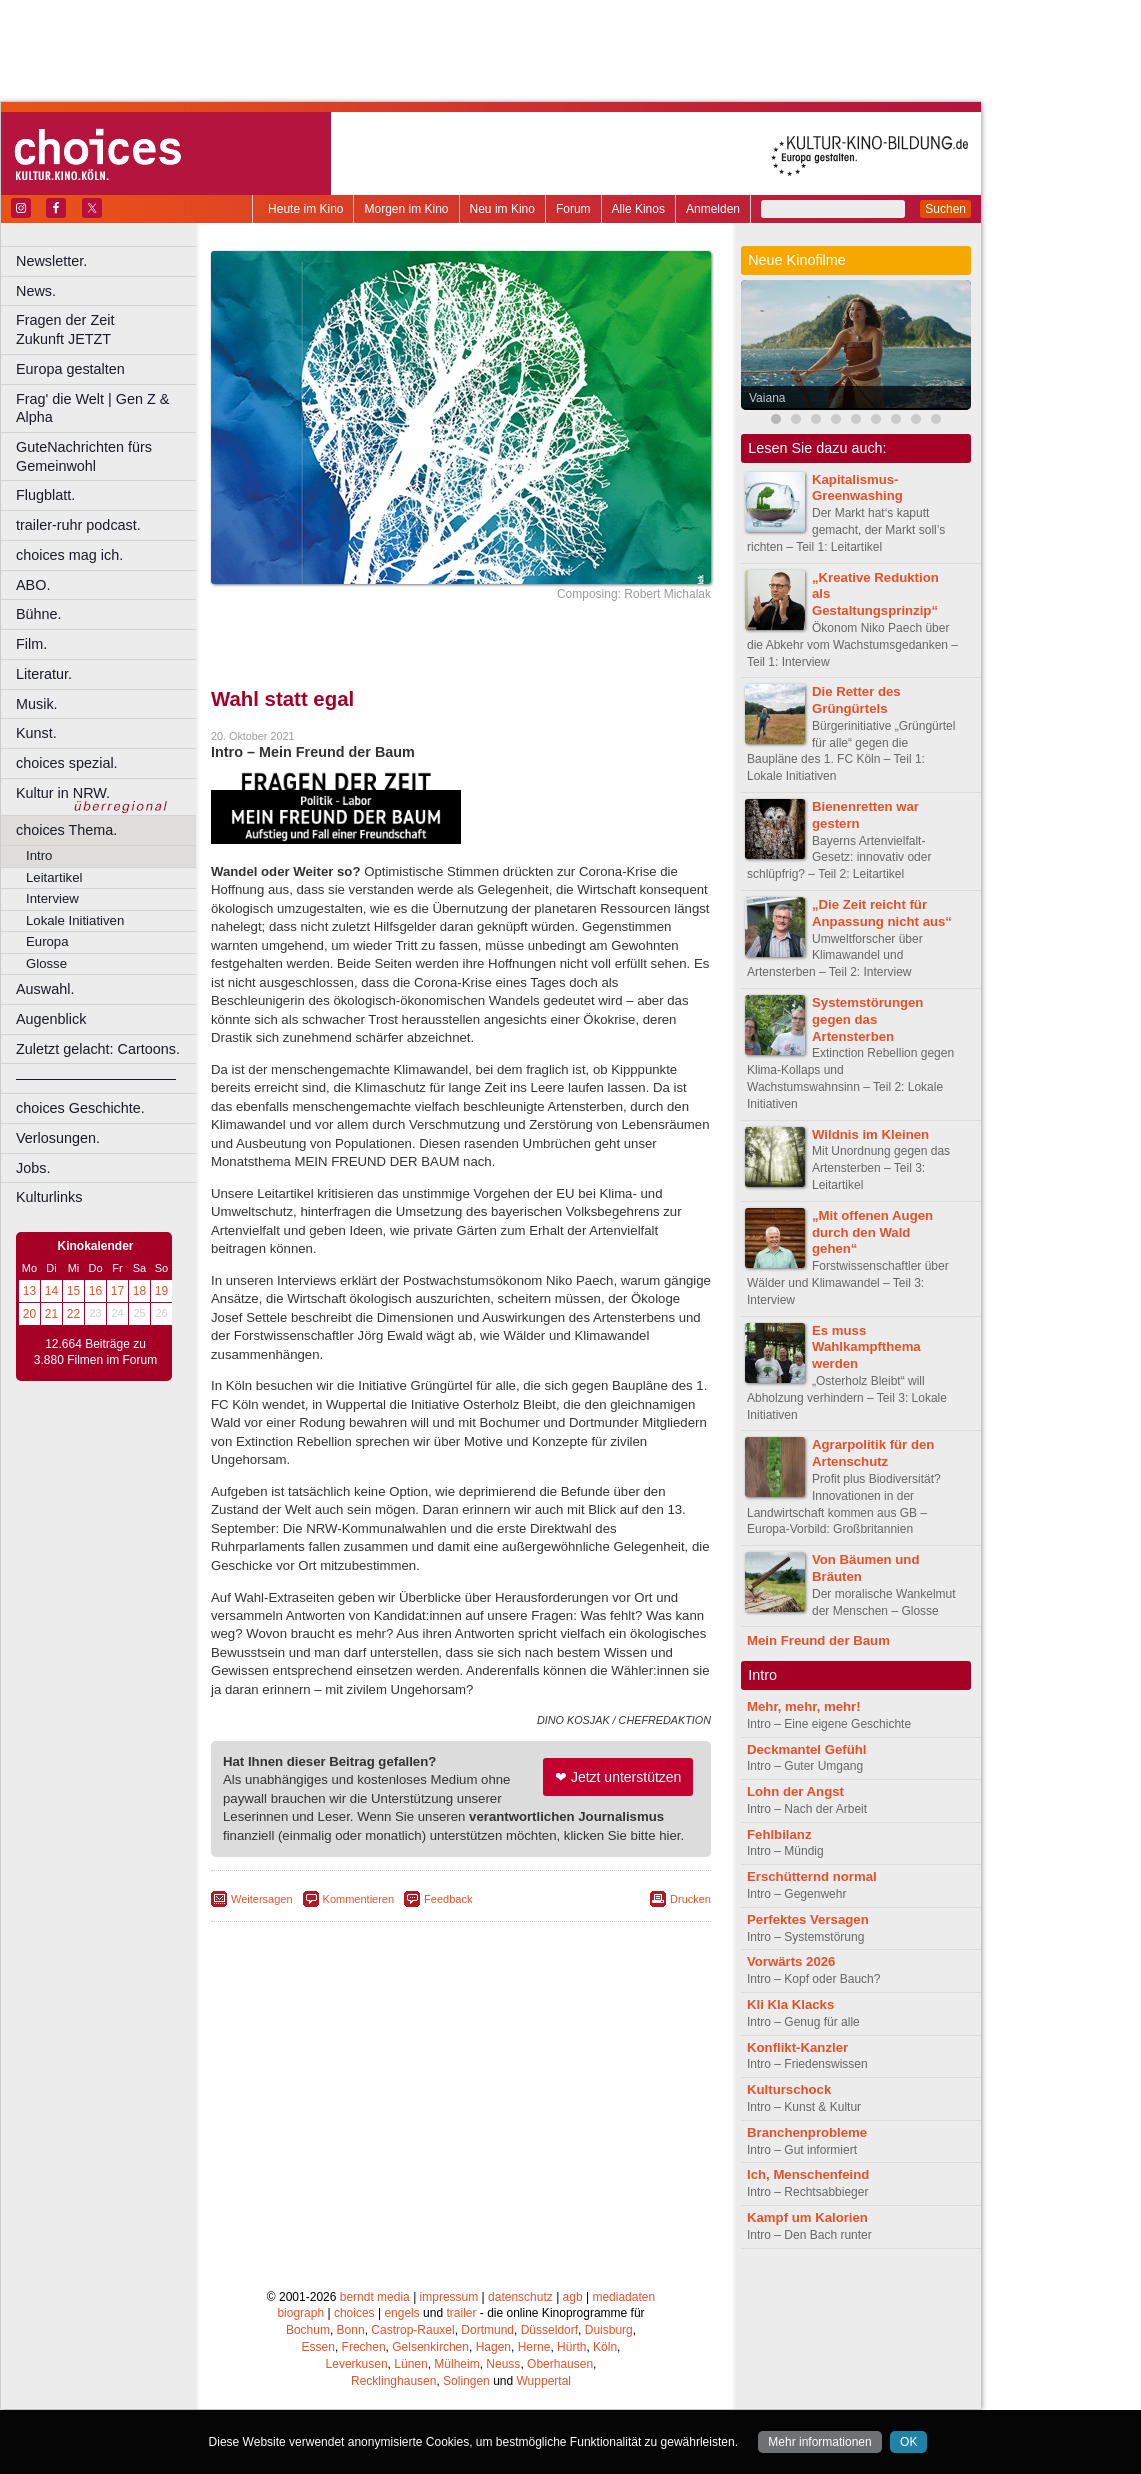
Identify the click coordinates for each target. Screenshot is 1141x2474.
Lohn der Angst (795, 1791)
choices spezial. (67, 763)
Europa (47, 941)
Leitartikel (54, 877)
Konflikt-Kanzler (797, 2047)
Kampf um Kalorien (807, 2217)
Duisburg (609, 2330)
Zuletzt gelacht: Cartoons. (98, 1049)
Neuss (503, 2364)
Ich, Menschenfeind (808, 2174)
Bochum (308, 2330)
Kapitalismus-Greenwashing (857, 488)
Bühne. (39, 614)
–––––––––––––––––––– (96, 1078)
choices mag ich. (69, 555)
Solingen (466, 2381)
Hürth (571, 2347)
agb (573, 2297)
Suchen (945, 209)
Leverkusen (357, 2364)
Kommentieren (359, 1899)
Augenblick (51, 1019)
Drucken (690, 1899)
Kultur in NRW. (63, 793)
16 (95, 1291)
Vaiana (767, 398)
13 (29, 1291)
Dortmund (487, 2330)
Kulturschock (789, 2089)
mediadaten (623, 2297)
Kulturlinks (49, 1197)
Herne (534, 2347)
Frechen (364, 2347)
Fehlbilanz (779, 1834)
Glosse (46, 963)
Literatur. (44, 674)
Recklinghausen (393, 2381)
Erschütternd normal (812, 1876)
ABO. (33, 585)
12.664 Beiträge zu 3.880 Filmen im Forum (95, 1352)
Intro (39, 855)
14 (51, 1291)
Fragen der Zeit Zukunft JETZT (108, 329)
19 (161, 1291)
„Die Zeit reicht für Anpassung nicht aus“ (882, 913)
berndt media (375, 2297)
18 (139, 1291)
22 (73, 1314)
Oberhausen (560, 2364)
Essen (318, 2347)
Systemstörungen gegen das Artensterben (867, 1019)
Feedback (448, 1899)
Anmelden (713, 209)
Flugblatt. (45, 495)
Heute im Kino (305, 209)
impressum (449, 2297)
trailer (461, 2313)
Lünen (410, 2364)
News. (36, 291)
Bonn (351, 2330)
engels (401, 2313)
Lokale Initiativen (75, 920)
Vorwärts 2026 (791, 1961)
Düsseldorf (549, 2330)
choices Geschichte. (80, 1108)
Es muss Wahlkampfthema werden (866, 1347)
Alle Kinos (638, 209)
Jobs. (33, 1168)
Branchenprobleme (807, 2132)
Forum (573, 209)
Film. (31, 644)
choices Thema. (66, 830)
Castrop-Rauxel (412, 2330)
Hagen (493, 2347)
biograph (300, 2313)
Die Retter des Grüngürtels (856, 700)
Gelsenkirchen (430, 2347)
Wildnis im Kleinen (870, 1134)
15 (73, 1291)
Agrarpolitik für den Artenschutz (873, 1453)
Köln (605, 2347)
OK (908, 2442)
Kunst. (36, 733)
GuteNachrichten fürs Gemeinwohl (84, 456)
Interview (52, 898)
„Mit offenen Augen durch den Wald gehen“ (872, 1232)
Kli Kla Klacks (790, 2004)
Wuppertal (544, 2381)
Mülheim (456, 2364)
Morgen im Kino (406, 209)
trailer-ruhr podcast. (78, 525)
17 (117, 1291)
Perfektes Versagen (808, 1919)
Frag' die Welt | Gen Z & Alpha (92, 408)
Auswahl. (45, 989)
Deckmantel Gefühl (806, 1749)
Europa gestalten (70, 369)
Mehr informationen (819, 2442)
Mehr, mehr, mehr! (804, 1706)
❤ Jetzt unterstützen (618, 1777)
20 (29, 1314)
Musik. (37, 704)
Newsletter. (51, 261)
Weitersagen (262, 1899)
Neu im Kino (502, 209)
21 (51, 1314)
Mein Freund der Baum (818, 1640)
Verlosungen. (58, 1138)
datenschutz (520, 2297)
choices (354, 2313)
